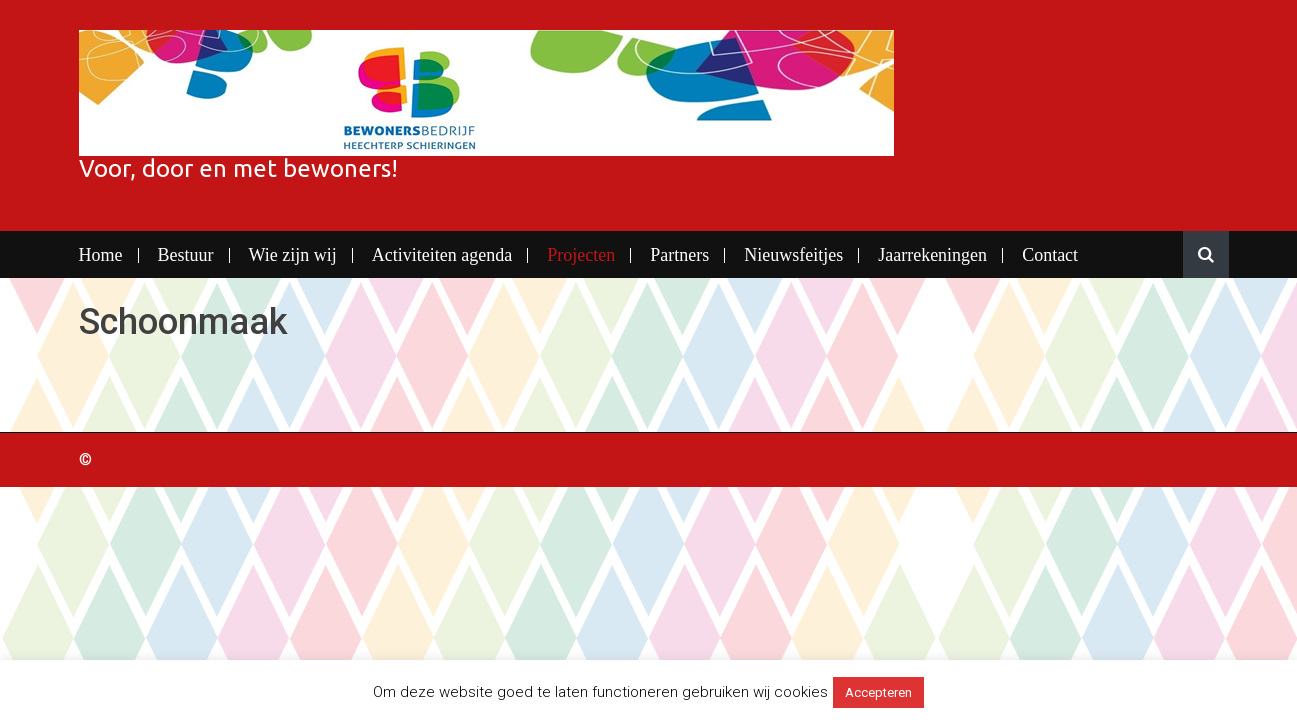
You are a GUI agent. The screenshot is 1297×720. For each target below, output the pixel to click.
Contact (1050, 255)
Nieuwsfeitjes (793, 255)
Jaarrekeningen (932, 255)
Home (101, 255)
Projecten (581, 255)
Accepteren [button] (878, 692)
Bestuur (186, 255)
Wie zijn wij (293, 255)
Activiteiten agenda (442, 255)
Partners (679, 255)
